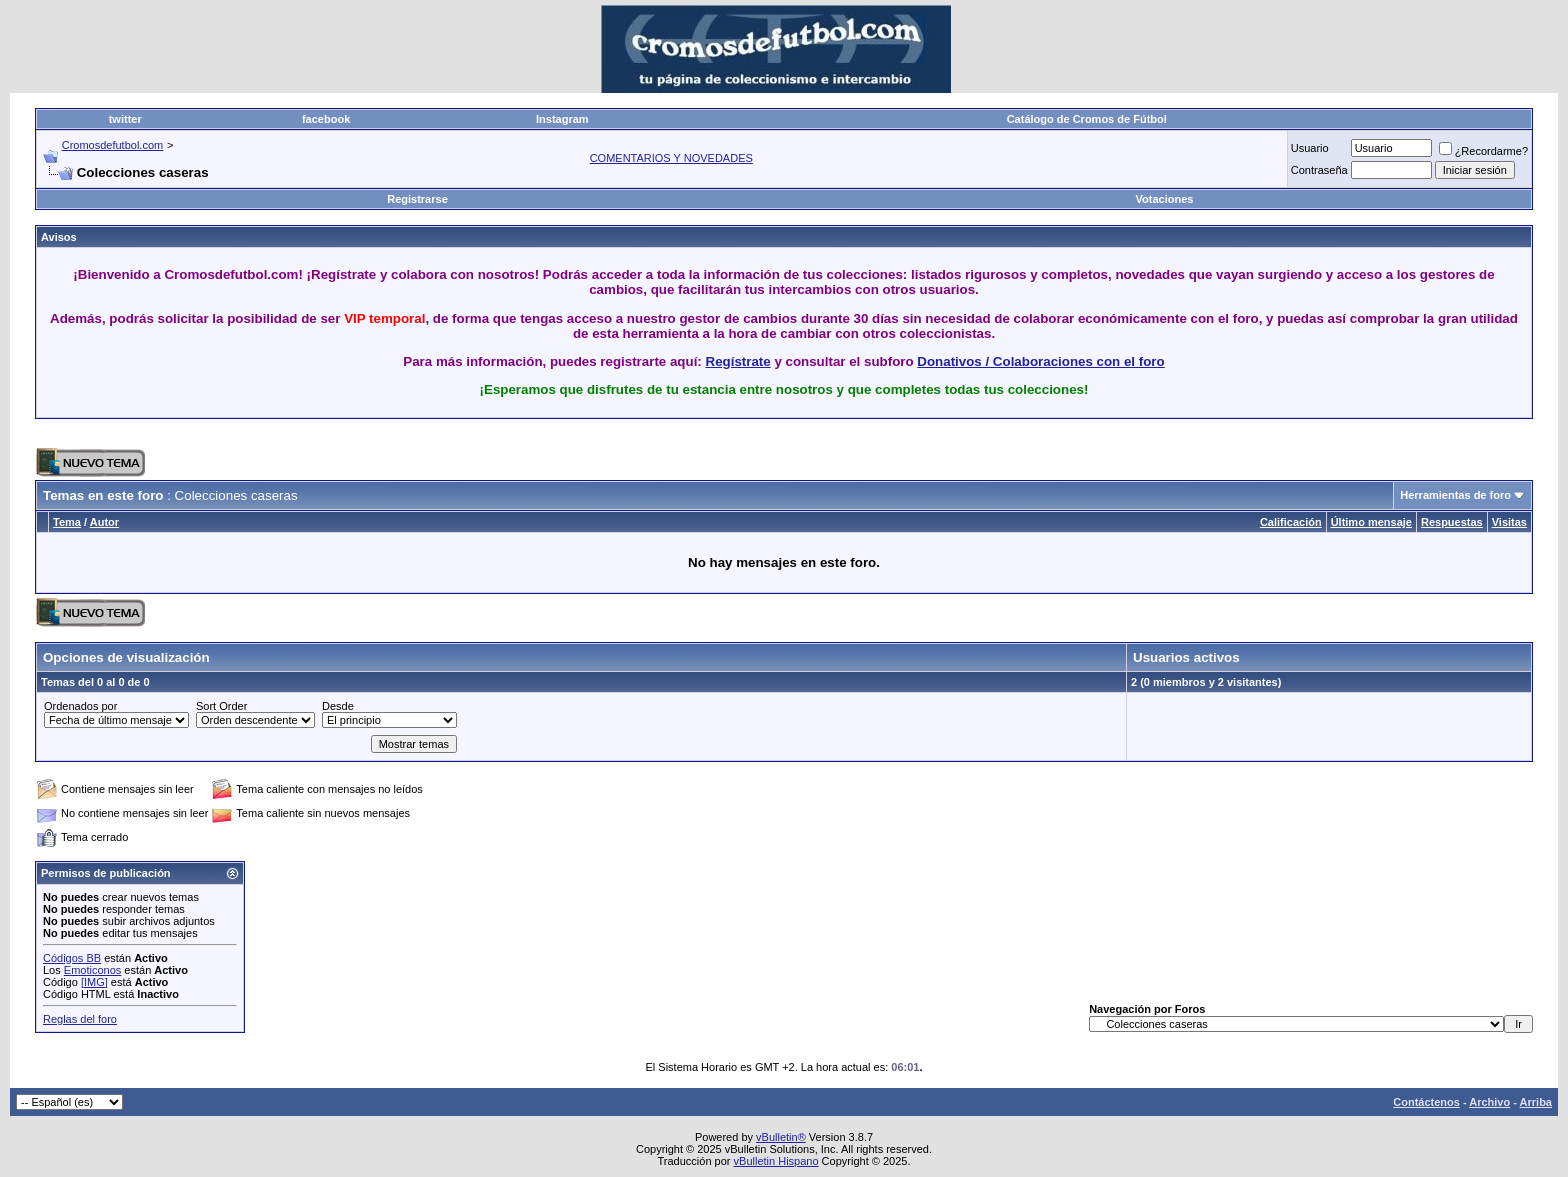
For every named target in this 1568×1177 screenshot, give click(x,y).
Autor (104, 522)
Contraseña (1319, 170)
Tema (67, 522)
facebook (326, 119)
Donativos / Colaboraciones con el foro (1040, 361)
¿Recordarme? (1483, 151)
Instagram (562, 119)
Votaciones (1165, 199)
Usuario (1310, 148)
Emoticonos (92, 970)
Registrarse (417, 199)
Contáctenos (1426, 1102)
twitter (125, 119)
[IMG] (94, 982)
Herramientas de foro (1455, 495)
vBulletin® (781, 1137)
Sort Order (221, 706)
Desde (338, 706)
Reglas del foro (80, 1019)
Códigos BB (72, 958)
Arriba (1536, 1102)
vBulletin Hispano (776, 1161)
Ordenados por (80, 706)
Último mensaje (1371, 522)
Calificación (1291, 522)
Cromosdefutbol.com (113, 145)
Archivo (1489, 1102)
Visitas (1509, 522)
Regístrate (738, 361)
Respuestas (1452, 522)
